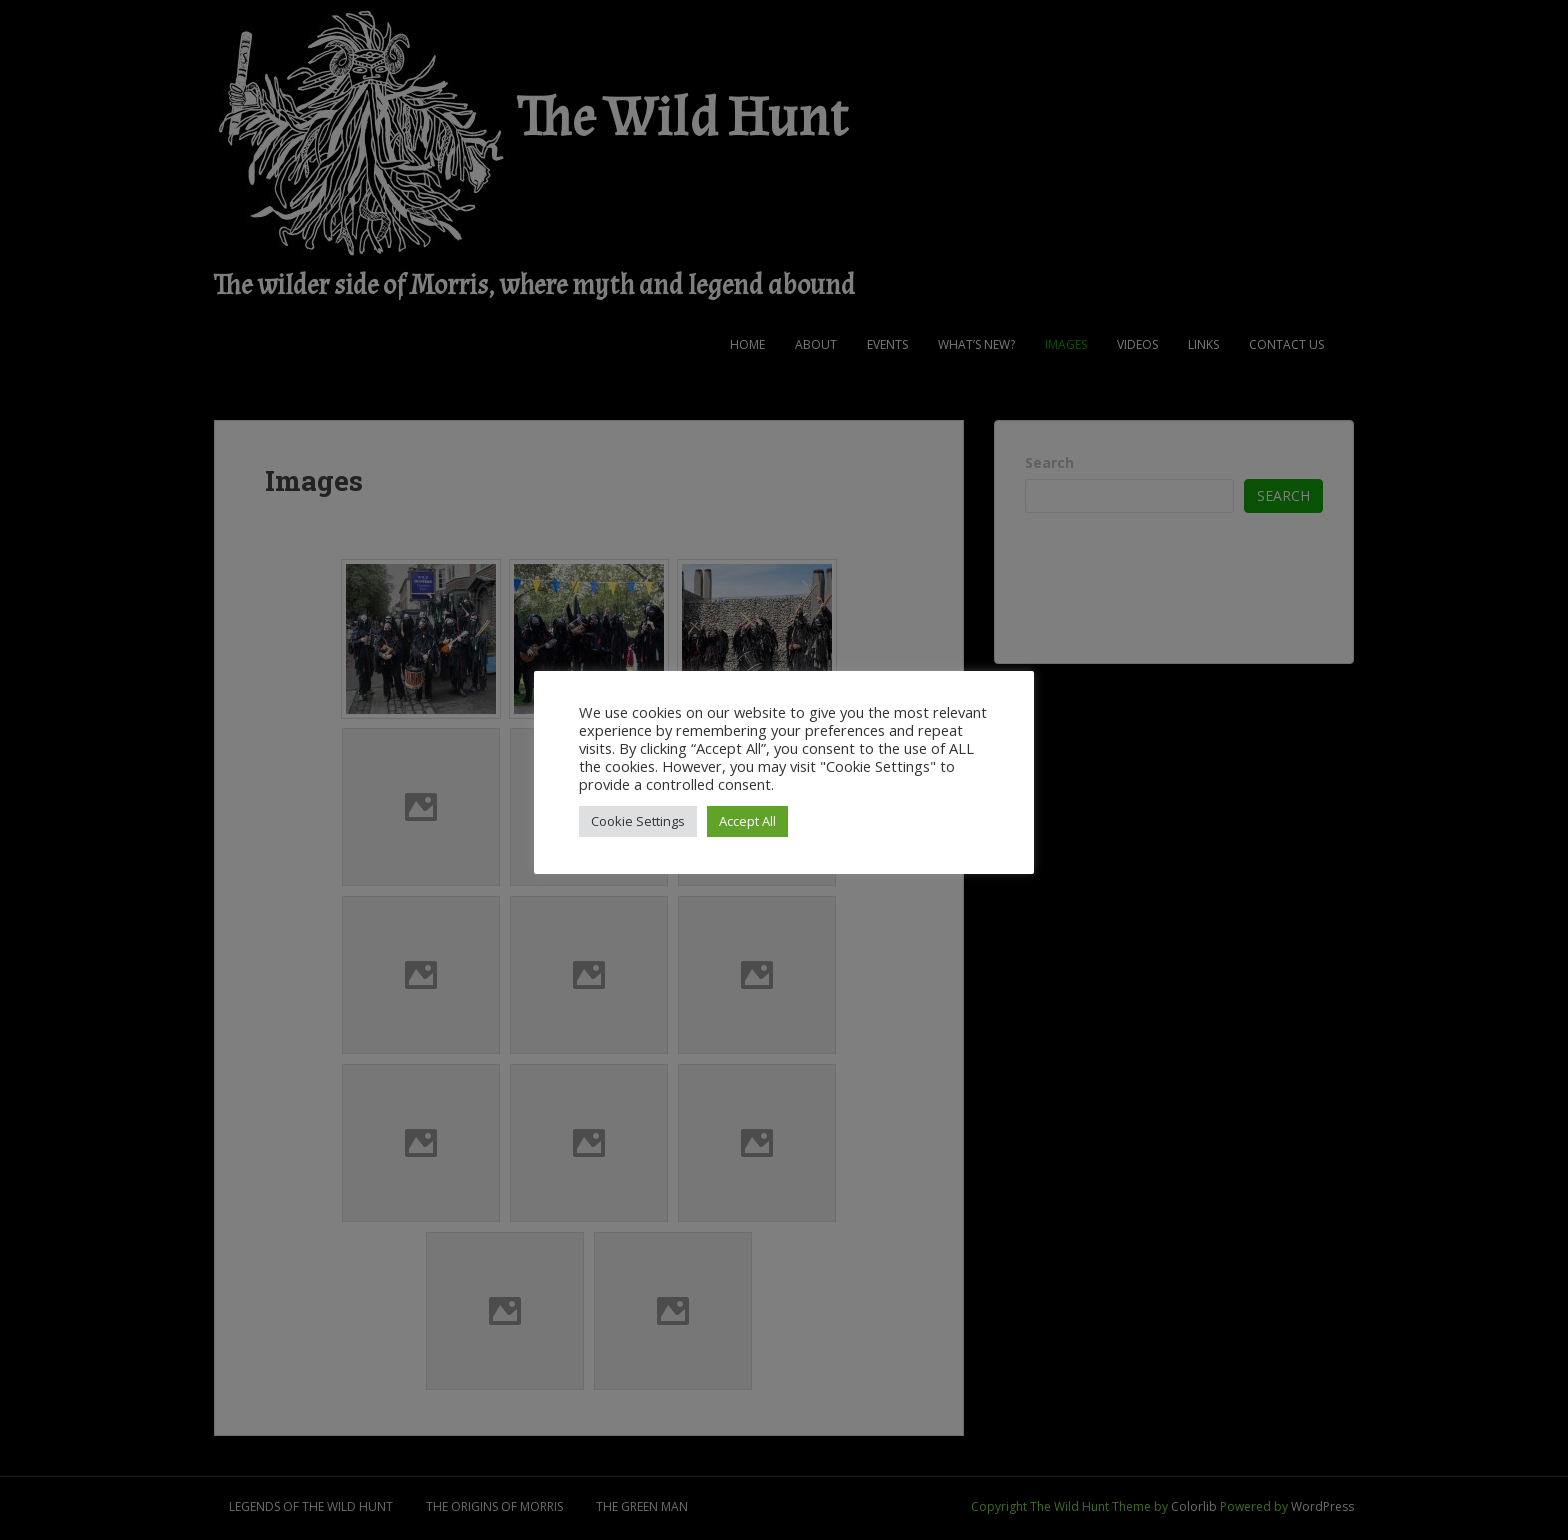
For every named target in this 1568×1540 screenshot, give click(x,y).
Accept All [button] (747, 821)
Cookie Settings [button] (638, 821)
